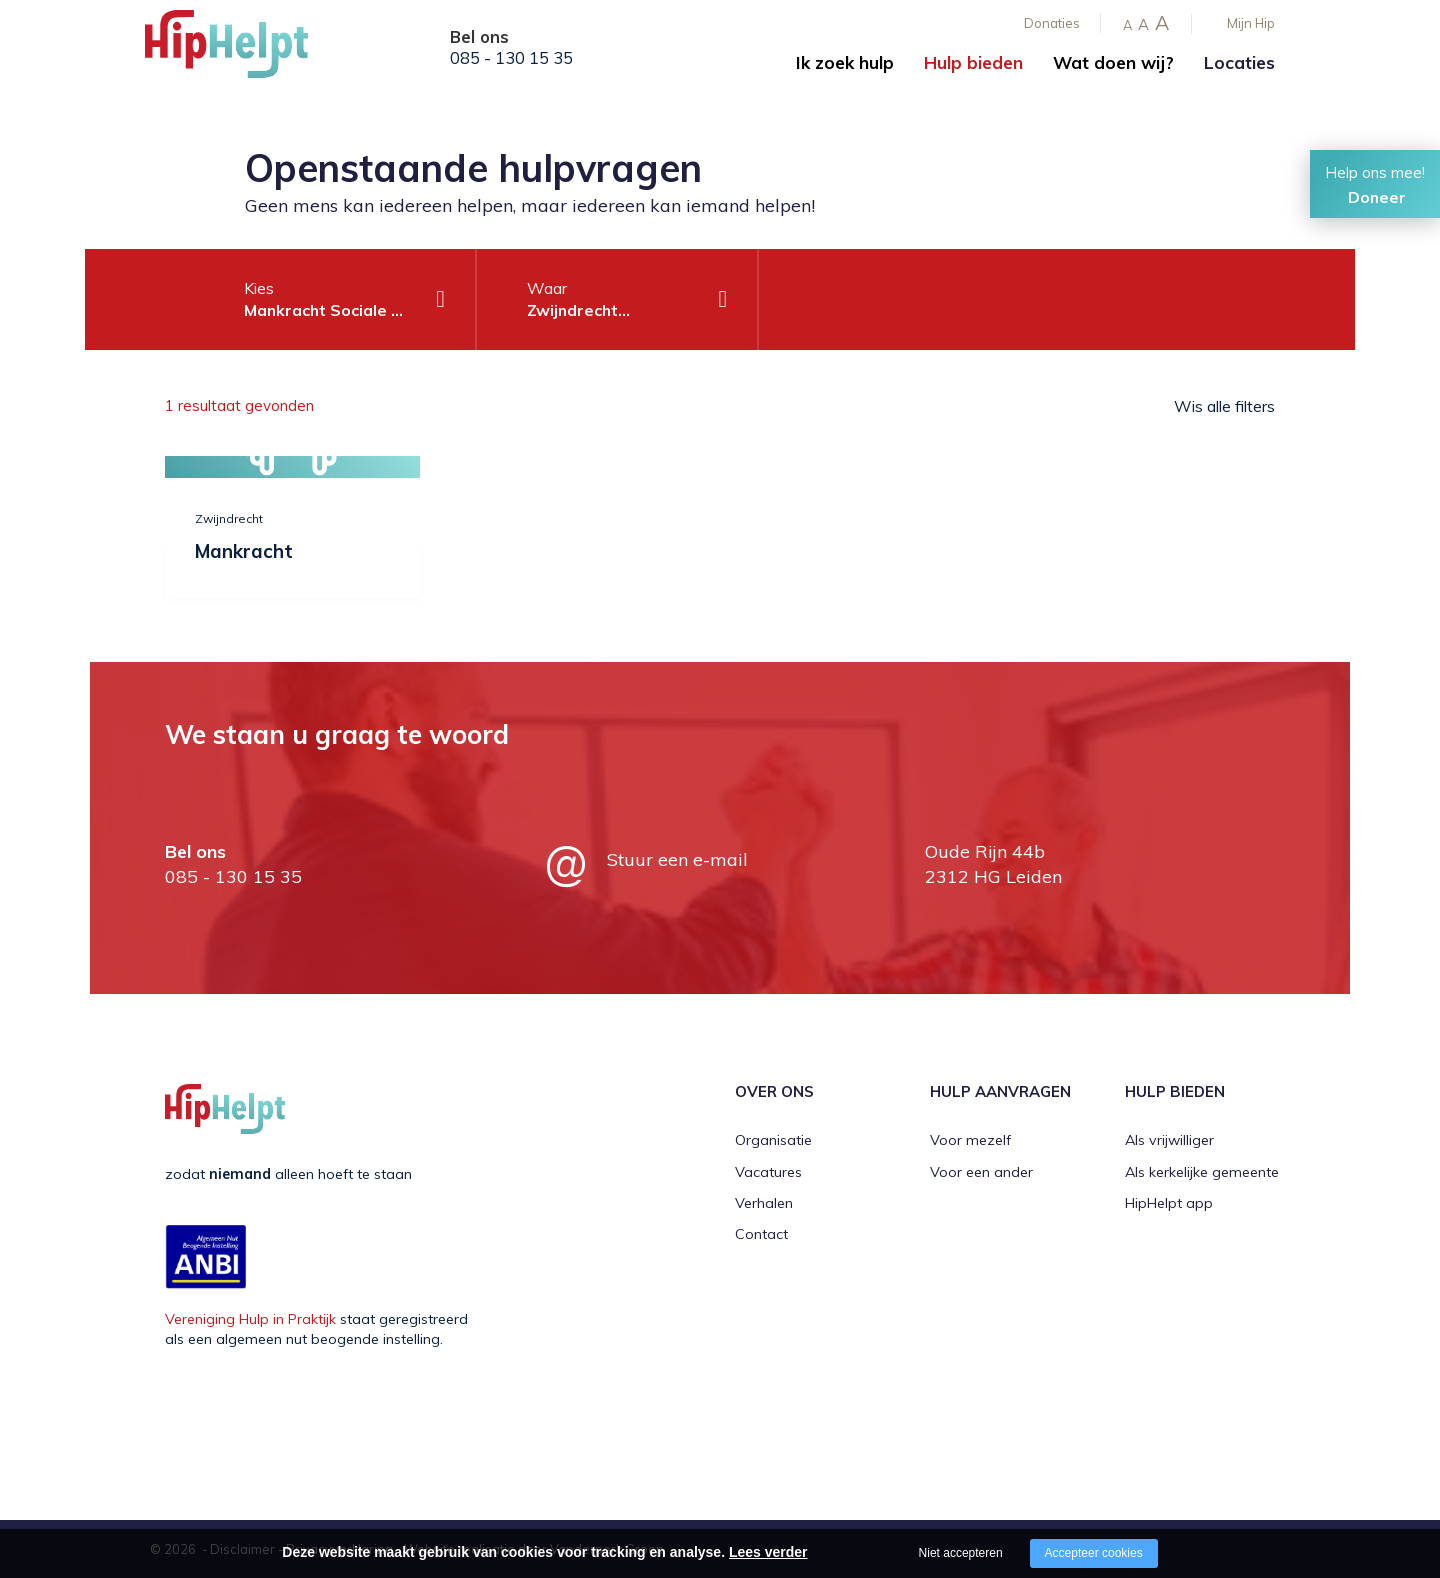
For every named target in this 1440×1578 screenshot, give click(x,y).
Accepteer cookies (1094, 1553)
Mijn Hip (1251, 23)
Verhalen (764, 1203)
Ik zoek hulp (845, 62)
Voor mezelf (970, 1140)
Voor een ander (981, 1172)
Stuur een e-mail (677, 859)
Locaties (1239, 62)
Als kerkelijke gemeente (1202, 1172)
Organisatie (773, 1140)
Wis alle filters (1224, 406)
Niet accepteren (961, 1553)
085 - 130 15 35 (511, 58)
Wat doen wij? (1113, 62)
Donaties (1052, 23)
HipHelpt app (1169, 1203)
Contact (761, 1234)
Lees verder (768, 1552)
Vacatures (768, 1172)
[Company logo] (245, 50)
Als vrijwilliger (1169, 1140)
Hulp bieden (973, 62)
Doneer (1377, 197)
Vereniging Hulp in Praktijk (250, 1319)
